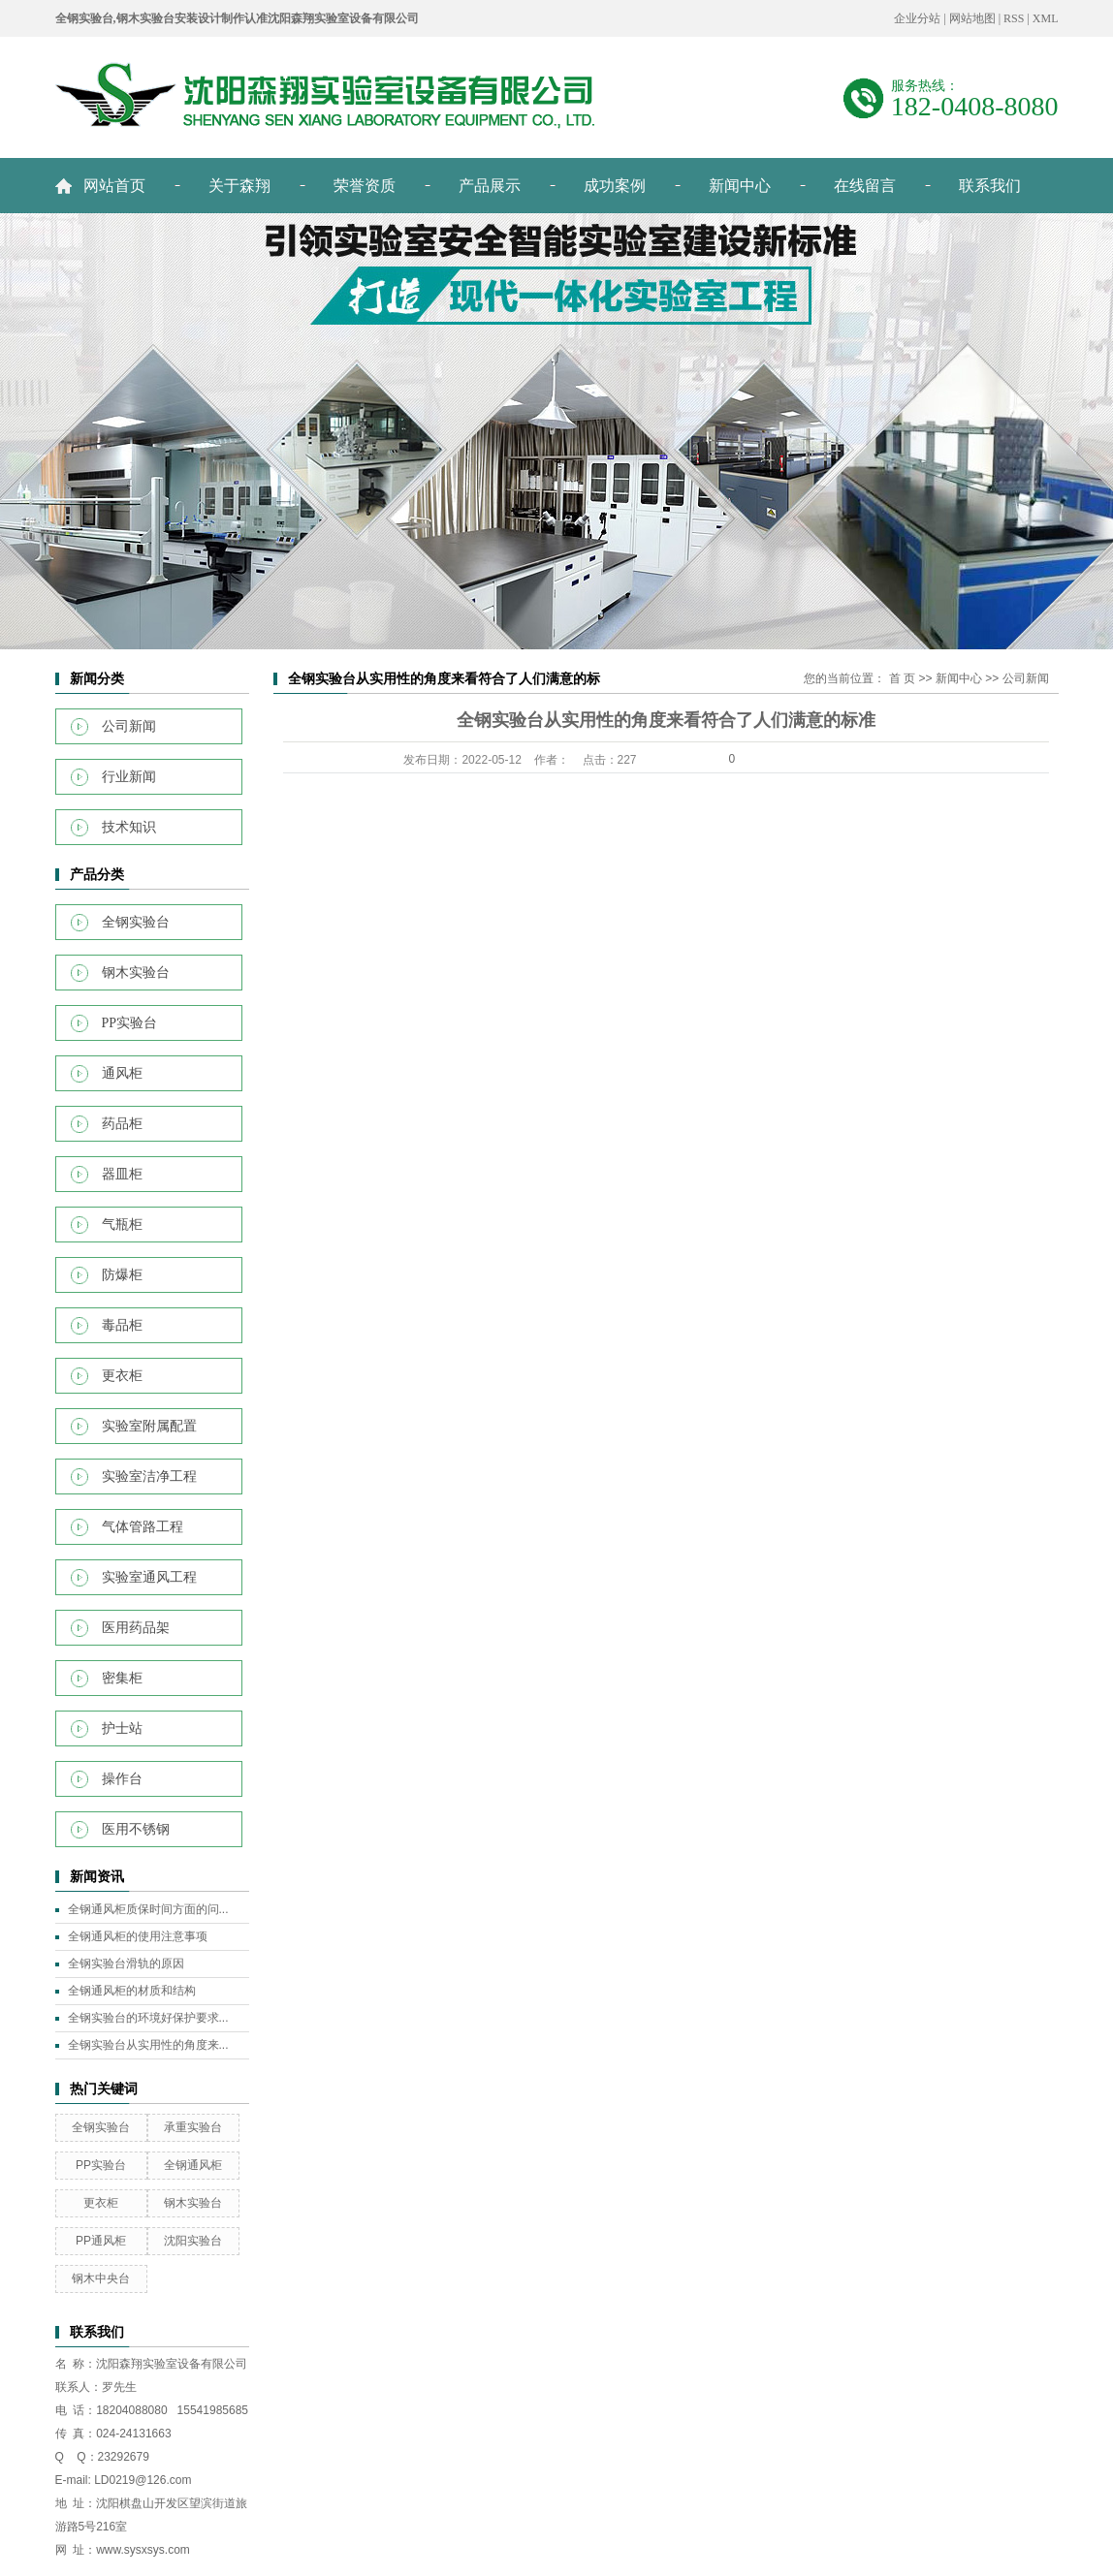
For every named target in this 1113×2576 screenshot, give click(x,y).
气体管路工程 (142, 1527)
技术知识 (129, 827)
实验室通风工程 (149, 1577)
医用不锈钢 (136, 1829)
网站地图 (972, 18)
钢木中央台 (101, 2278)
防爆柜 (122, 1275)
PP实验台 (130, 1023)
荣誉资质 (365, 185)
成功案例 (615, 185)
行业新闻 (129, 777)
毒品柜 (122, 1325)
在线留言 (865, 185)
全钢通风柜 (193, 2165)
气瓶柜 (122, 1224)
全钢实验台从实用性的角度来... (148, 2045)
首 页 (902, 678)
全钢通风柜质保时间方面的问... (148, 1909)
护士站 (122, 1728)
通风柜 (122, 1073)
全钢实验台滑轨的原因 (126, 1963)
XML (1046, 18)
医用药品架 (136, 1627)
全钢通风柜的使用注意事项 (137, 1936)
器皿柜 (122, 1174)
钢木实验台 (136, 972)
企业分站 (917, 18)
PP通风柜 (101, 2240)
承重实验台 (193, 2127)
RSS (1013, 18)
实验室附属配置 (149, 1426)
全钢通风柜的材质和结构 (132, 1990)
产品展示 (490, 185)
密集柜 (122, 1678)
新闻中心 (740, 185)
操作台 (122, 1779)
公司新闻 (129, 726)
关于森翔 (239, 185)
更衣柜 (122, 1375)
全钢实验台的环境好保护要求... (148, 2018)
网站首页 (114, 185)
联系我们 (990, 185)
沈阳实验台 (193, 2240)
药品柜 (122, 1123)
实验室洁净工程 (149, 1476)
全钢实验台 (136, 922)
